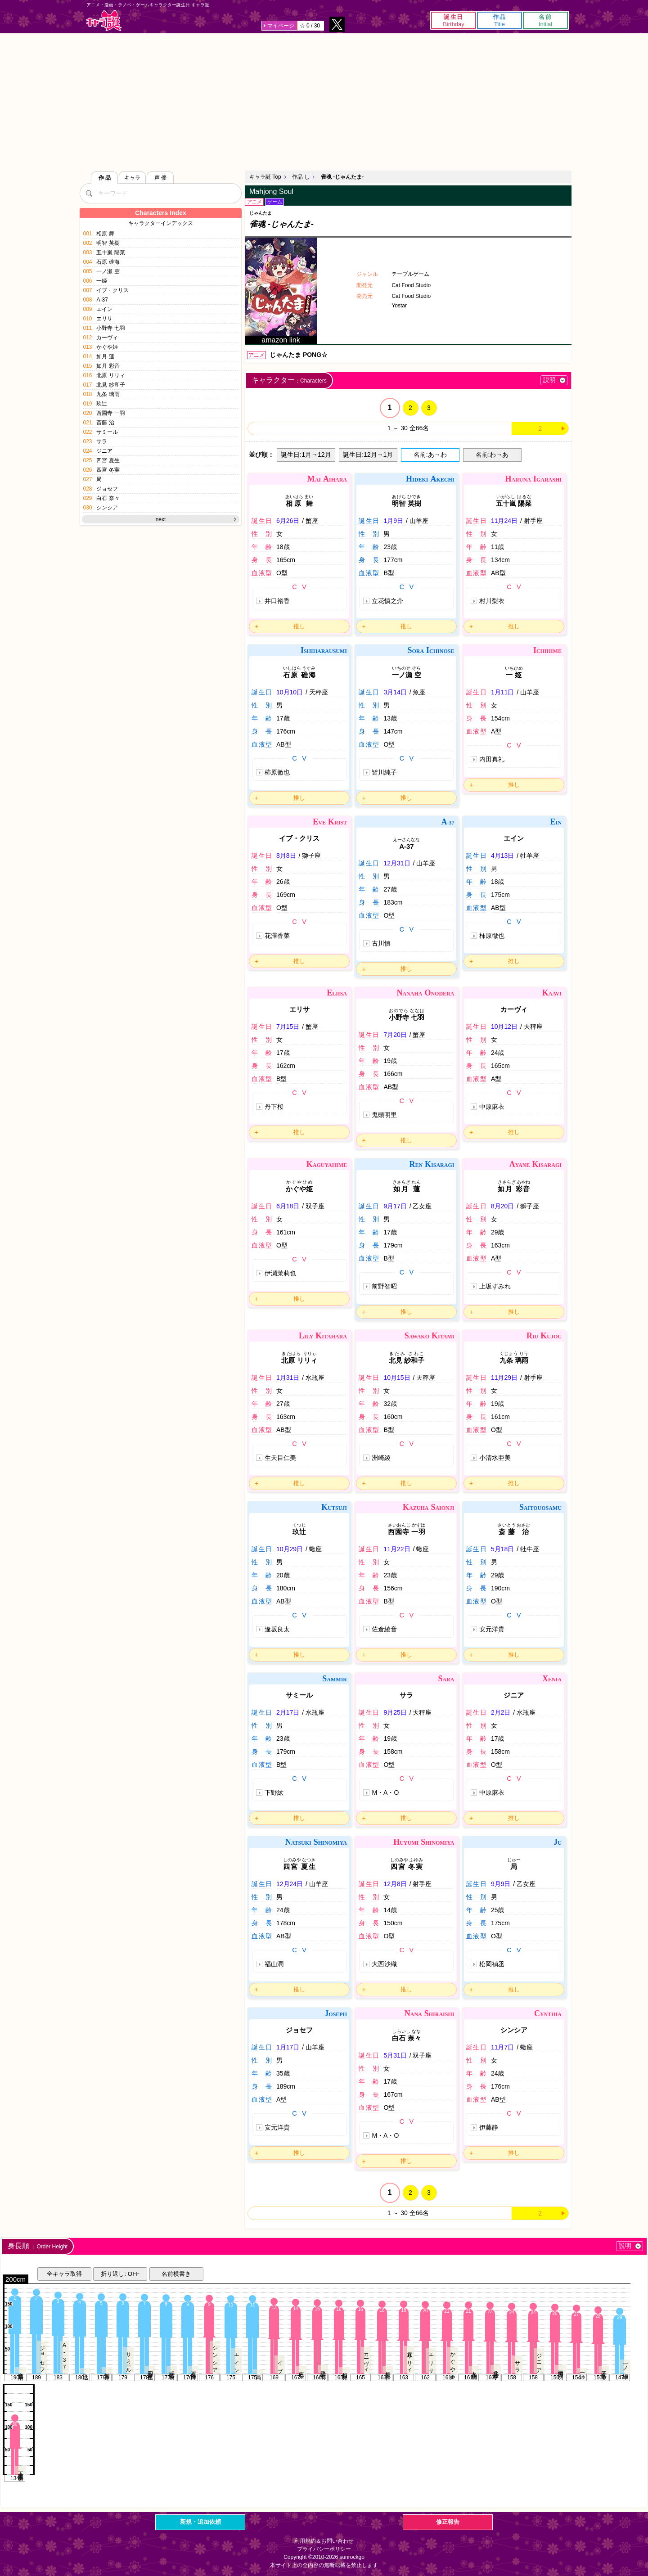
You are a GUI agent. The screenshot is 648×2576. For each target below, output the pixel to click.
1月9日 (393, 520)
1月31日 (287, 1377)
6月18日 (287, 1206)
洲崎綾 (381, 1457)
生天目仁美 (280, 1457)
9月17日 (394, 1206)
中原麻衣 (491, 1106)
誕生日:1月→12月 (306, 454)
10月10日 (289, 692)
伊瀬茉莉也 (280, 1273)
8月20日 (502, 1206)
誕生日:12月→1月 (368, 454)
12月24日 (289, 1883)
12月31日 (396, 863)
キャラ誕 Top (265, 177)
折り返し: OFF (120, 2273)
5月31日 (394, 2055)
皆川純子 (384, 772)
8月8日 (286, 855)
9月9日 (501, 1883)
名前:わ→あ (492, 454)
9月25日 (394, 1712)
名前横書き (176, 2273)
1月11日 (502, 692)
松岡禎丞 (491, 1964)
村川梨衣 (491, 600)
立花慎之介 (387, 600)
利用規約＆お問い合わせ (324, 2541)
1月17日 (287, 2047)
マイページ (280, 26)
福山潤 (274, 1964)
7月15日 (287, 1026)
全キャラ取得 (64, 2273)
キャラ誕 (104, 20)
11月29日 (504, 1377)
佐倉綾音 (384, 1629)
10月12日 (504, 1026)
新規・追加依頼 (200, 2521)
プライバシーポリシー (324, 2549)
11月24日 (504, 520)
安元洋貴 (491, 1629)
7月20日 (394, 1034)
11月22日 (396, 1549)
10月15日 (396, 1377)
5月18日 (502, 1549)
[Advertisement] (324, 101)
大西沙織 (384, 1964)
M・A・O (385, 1792)
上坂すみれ (495, 1286)
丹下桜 (274, 1106)
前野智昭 (384, 1286)
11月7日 (502, 2047)
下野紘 (274, 1792)
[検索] (88, 193)
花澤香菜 (277, 935)
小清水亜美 (495, 1457)
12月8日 (394, 1883)
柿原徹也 (277, 772)
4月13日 (502, 855)
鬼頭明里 (384, 1114)
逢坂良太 (277, 1629)
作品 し (301, 177)
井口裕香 (277, 600)
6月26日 (287, 520)
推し (299, 626)
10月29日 (289, 1549)
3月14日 (394, 692)
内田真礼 (491, 759)
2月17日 (287, 1712)
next (161, 519)
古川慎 (381, 943)
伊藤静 (488, 2127)
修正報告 (447, 2521)
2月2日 (501, 1712)
